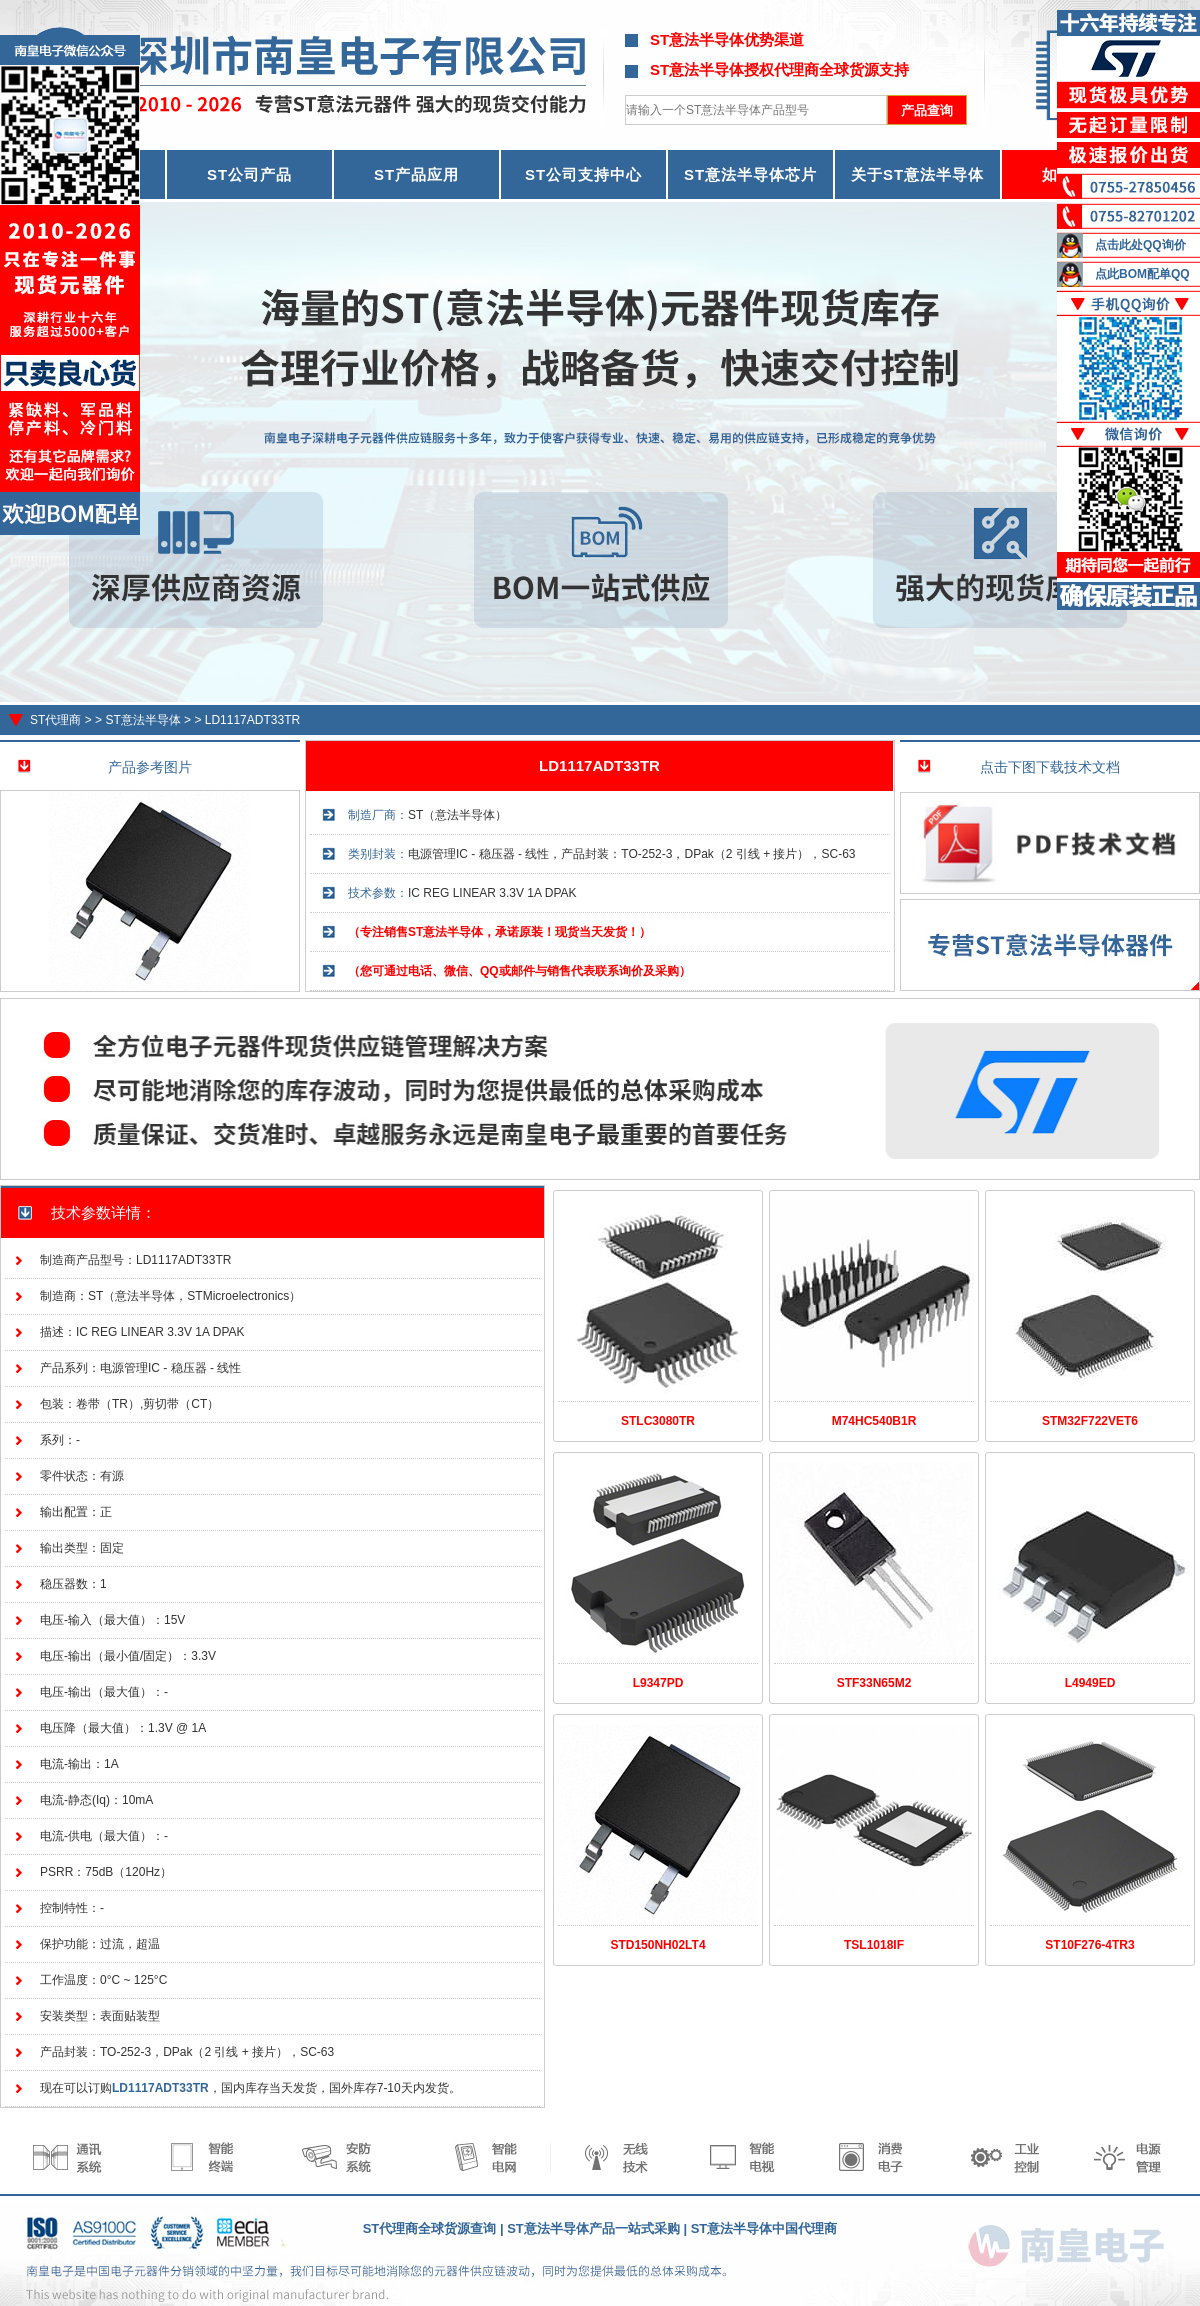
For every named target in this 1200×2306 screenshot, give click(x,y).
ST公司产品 (249, 174)
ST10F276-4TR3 (1089, 1945)
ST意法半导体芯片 (750, 174)
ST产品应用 (416, 174)
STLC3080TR (658, 1421)
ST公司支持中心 (583, 174)
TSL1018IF (874, 1945)
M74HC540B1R (874, 1421)
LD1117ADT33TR (252, 720)
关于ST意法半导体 (917, 174)
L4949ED (1090, 1683)
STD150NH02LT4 (657, 1945)
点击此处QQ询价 (1140, 245)
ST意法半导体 (142, 720)
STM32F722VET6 (1090, 1421)
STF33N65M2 (874, 1683)
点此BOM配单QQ (1142, 274)
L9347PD (658, 1683)
